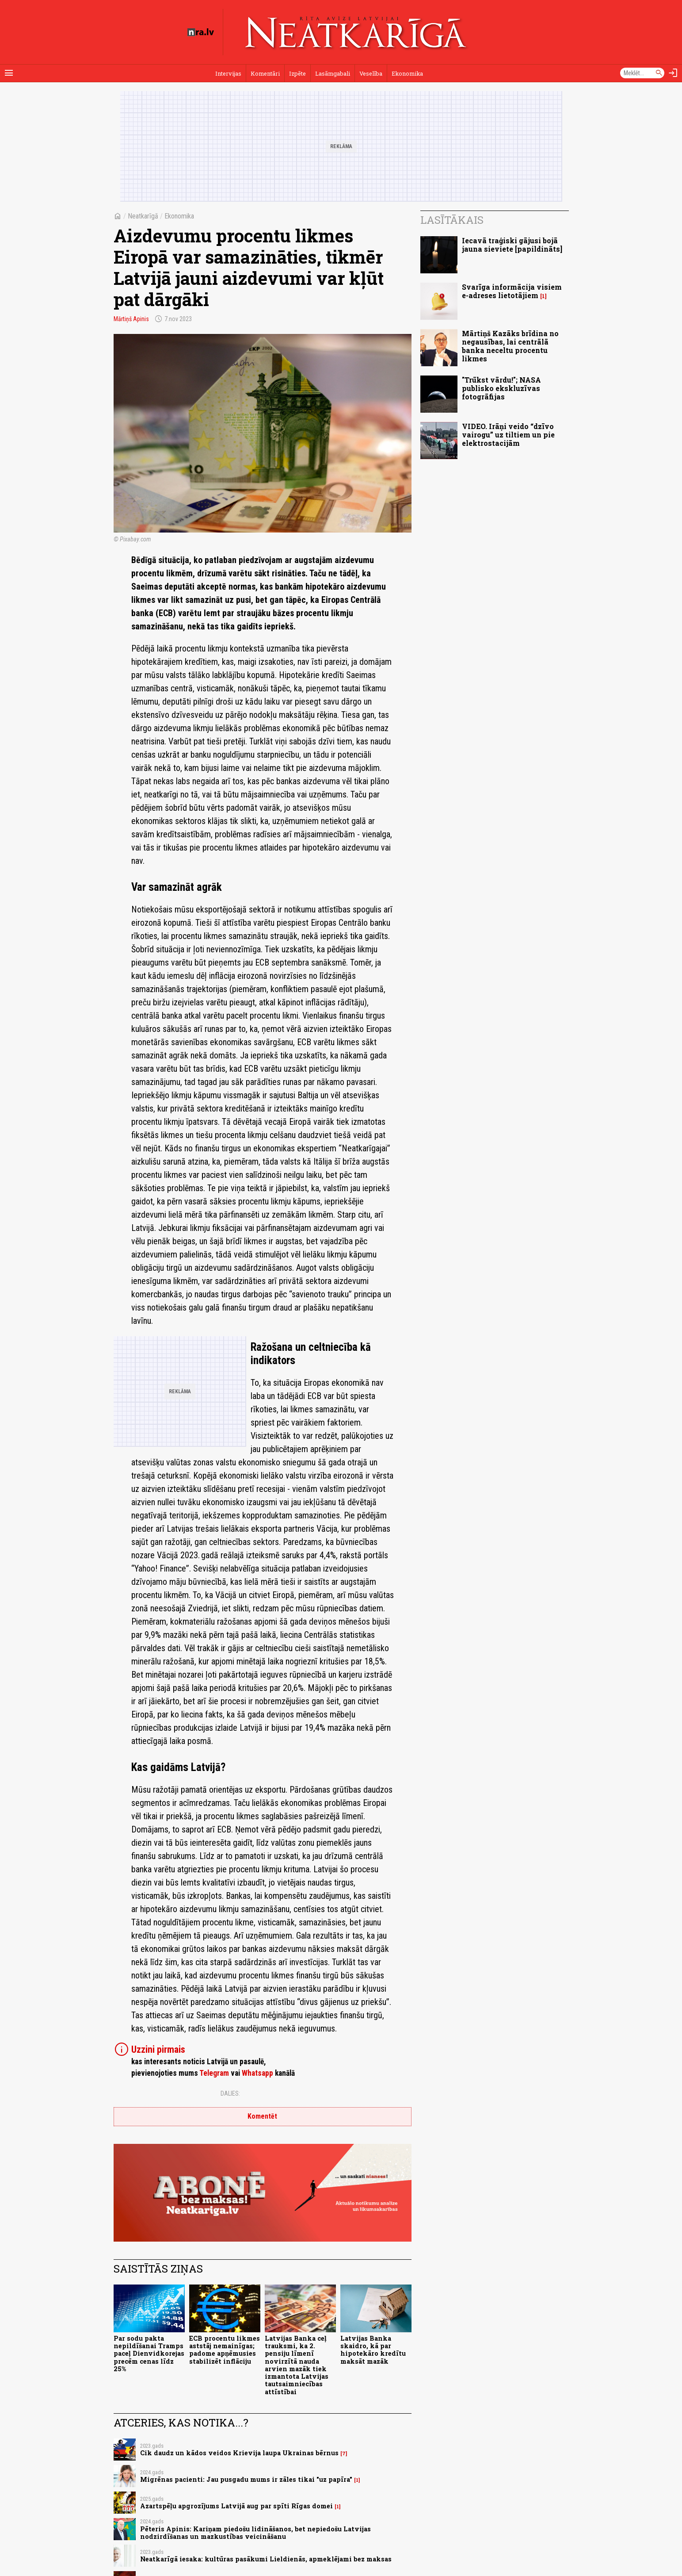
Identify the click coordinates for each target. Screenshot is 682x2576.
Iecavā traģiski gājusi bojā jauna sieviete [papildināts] (512, 244)
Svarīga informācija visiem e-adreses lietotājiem (512, 291)
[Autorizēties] (673, 73)
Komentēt (262, 2116)
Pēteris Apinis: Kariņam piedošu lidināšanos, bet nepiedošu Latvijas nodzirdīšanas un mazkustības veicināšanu (255, 2533)
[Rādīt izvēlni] (9, 73)
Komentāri (265, 73)
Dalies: (230, 2093)
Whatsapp (257, 2073)
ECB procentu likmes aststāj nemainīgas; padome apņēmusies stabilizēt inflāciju (224, 2349)
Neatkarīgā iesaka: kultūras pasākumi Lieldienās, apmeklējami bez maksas (266, 2559)
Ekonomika (407, 73)
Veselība (370, 73)
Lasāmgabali (332, 73)
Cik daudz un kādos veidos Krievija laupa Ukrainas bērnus (239, 2453)
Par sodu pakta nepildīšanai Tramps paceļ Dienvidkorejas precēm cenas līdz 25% (149, 2353)
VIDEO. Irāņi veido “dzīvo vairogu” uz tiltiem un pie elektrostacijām (508, 435)
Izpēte (297, 73)
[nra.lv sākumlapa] (200, 32)
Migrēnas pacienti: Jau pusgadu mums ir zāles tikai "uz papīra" (246, 2479)
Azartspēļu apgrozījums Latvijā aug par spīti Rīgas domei (236, 2506)
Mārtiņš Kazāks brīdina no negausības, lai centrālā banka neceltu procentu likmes (510, 346)
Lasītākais (452, 220)
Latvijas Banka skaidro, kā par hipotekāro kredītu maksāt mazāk (373, 2349)
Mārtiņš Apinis (131, 318)
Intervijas (228, 73)
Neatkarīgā (143, 216)
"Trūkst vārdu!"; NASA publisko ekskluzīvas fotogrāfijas (501, 388)
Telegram (214, 2073)
